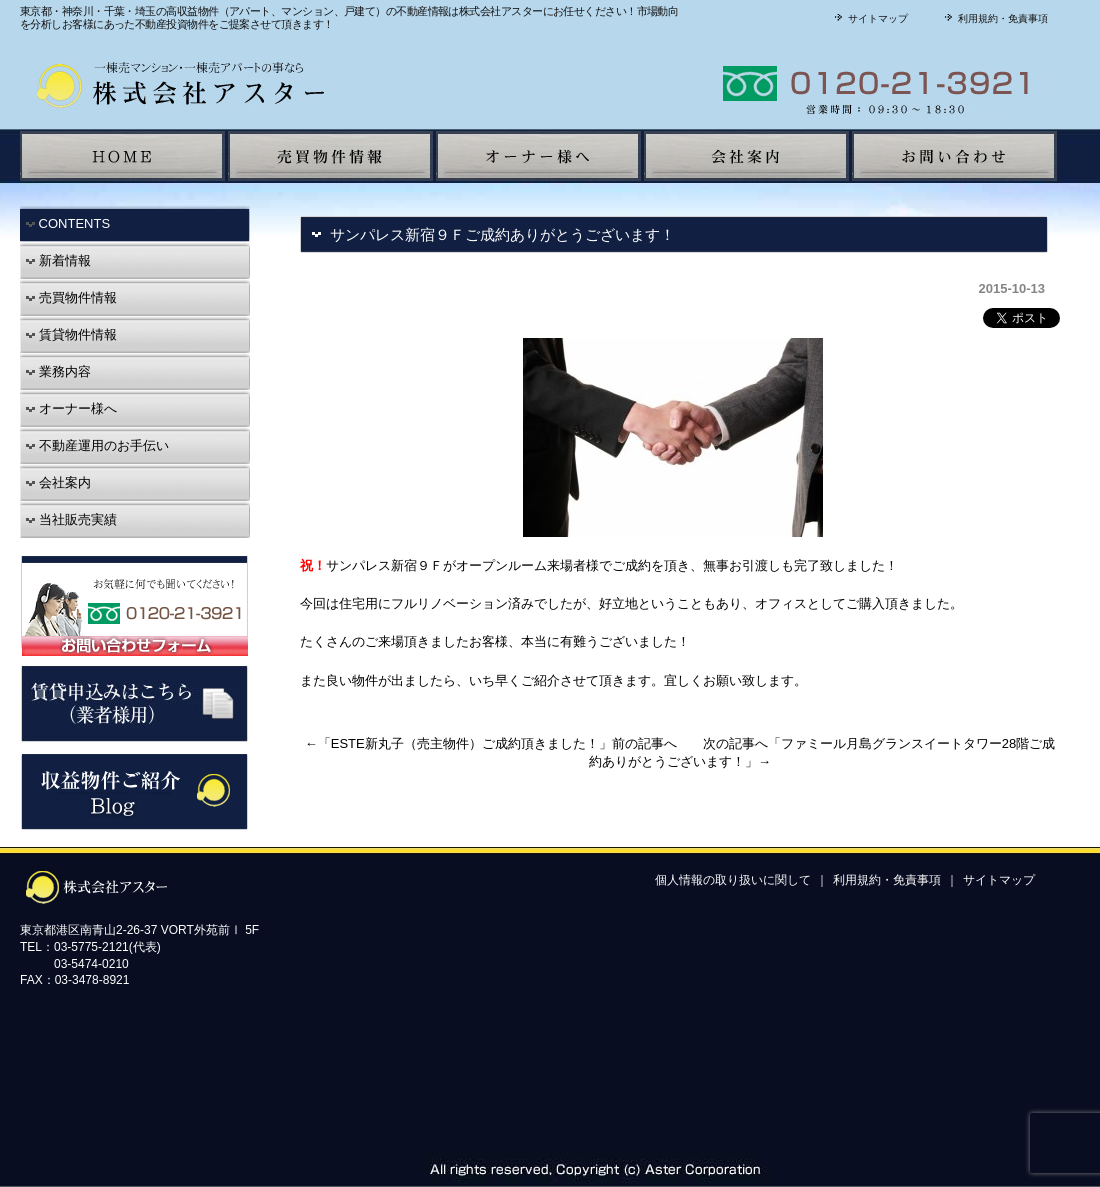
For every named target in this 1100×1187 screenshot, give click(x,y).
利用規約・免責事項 (994, 18)
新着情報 (58, 260)
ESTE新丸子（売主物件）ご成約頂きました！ (465, 743)
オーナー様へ (71, 408)
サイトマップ (869, 18)
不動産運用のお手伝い (97, 445)
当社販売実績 (71, 519)
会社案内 (58, 482)
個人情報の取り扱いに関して (733, 880)
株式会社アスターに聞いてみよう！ (805, 83)
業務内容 (58, 371)
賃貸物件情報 (71, 334)
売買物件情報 (71, 297)
